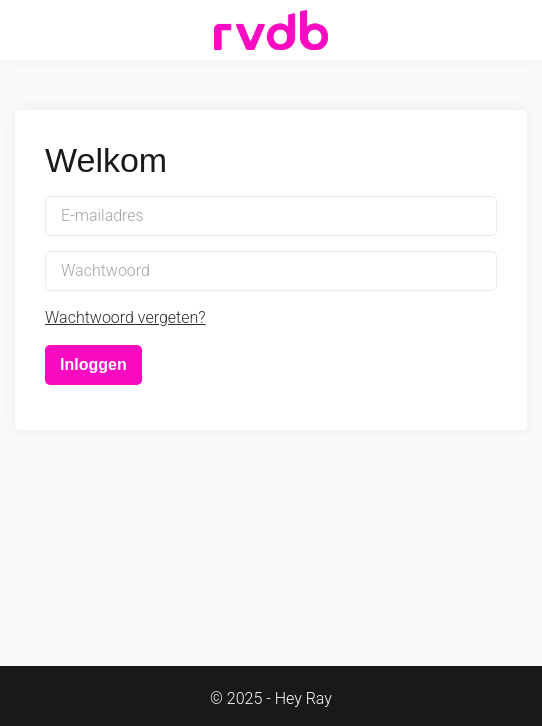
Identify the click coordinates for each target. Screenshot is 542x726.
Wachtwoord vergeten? (125, 317)
